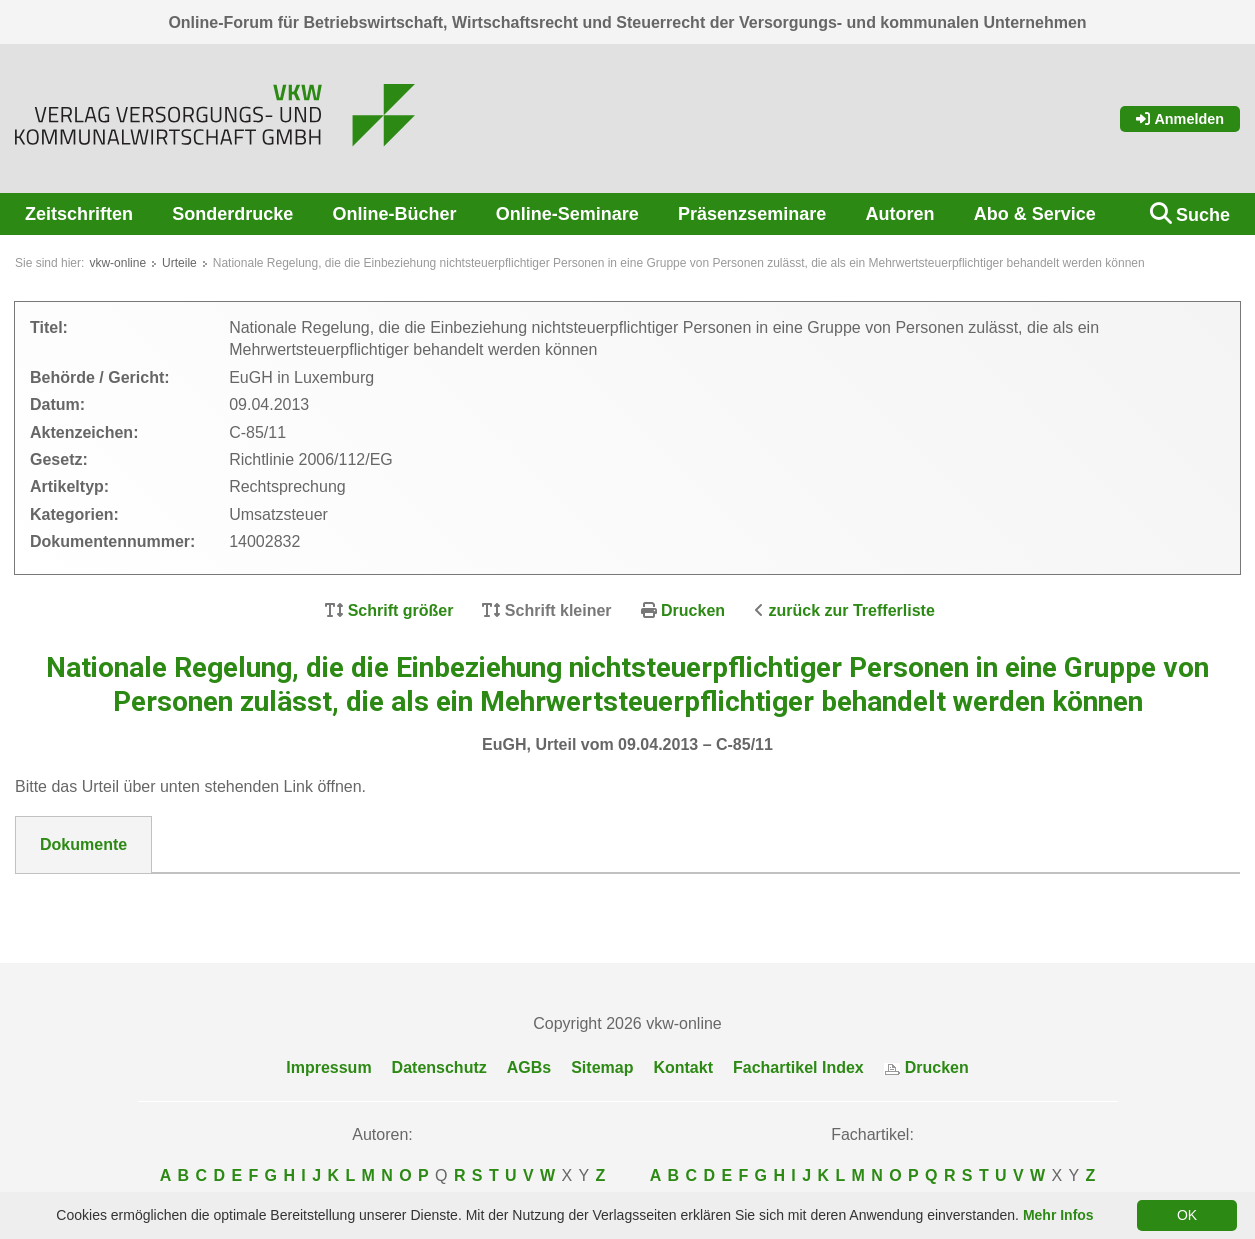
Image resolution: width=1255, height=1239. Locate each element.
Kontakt (683, 1067)
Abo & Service (1035, 214)
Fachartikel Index (798, 1067)
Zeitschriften (79, 214)
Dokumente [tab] (83, 844)
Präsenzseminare (752, 214)
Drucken (693, 610)
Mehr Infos (1058, 1215)
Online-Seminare (567, 214)
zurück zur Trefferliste (852, 610)
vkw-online (117, 263)
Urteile (179, 263)
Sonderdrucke (232, 214)
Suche (1203, 215)
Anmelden (1180, 119)
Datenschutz (439, 1067)
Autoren (899, 214)
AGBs (529, 1067)
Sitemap (602, 1067)
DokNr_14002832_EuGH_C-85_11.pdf (182, 898)
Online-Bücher (395, 214)
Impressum (328, 1067)
